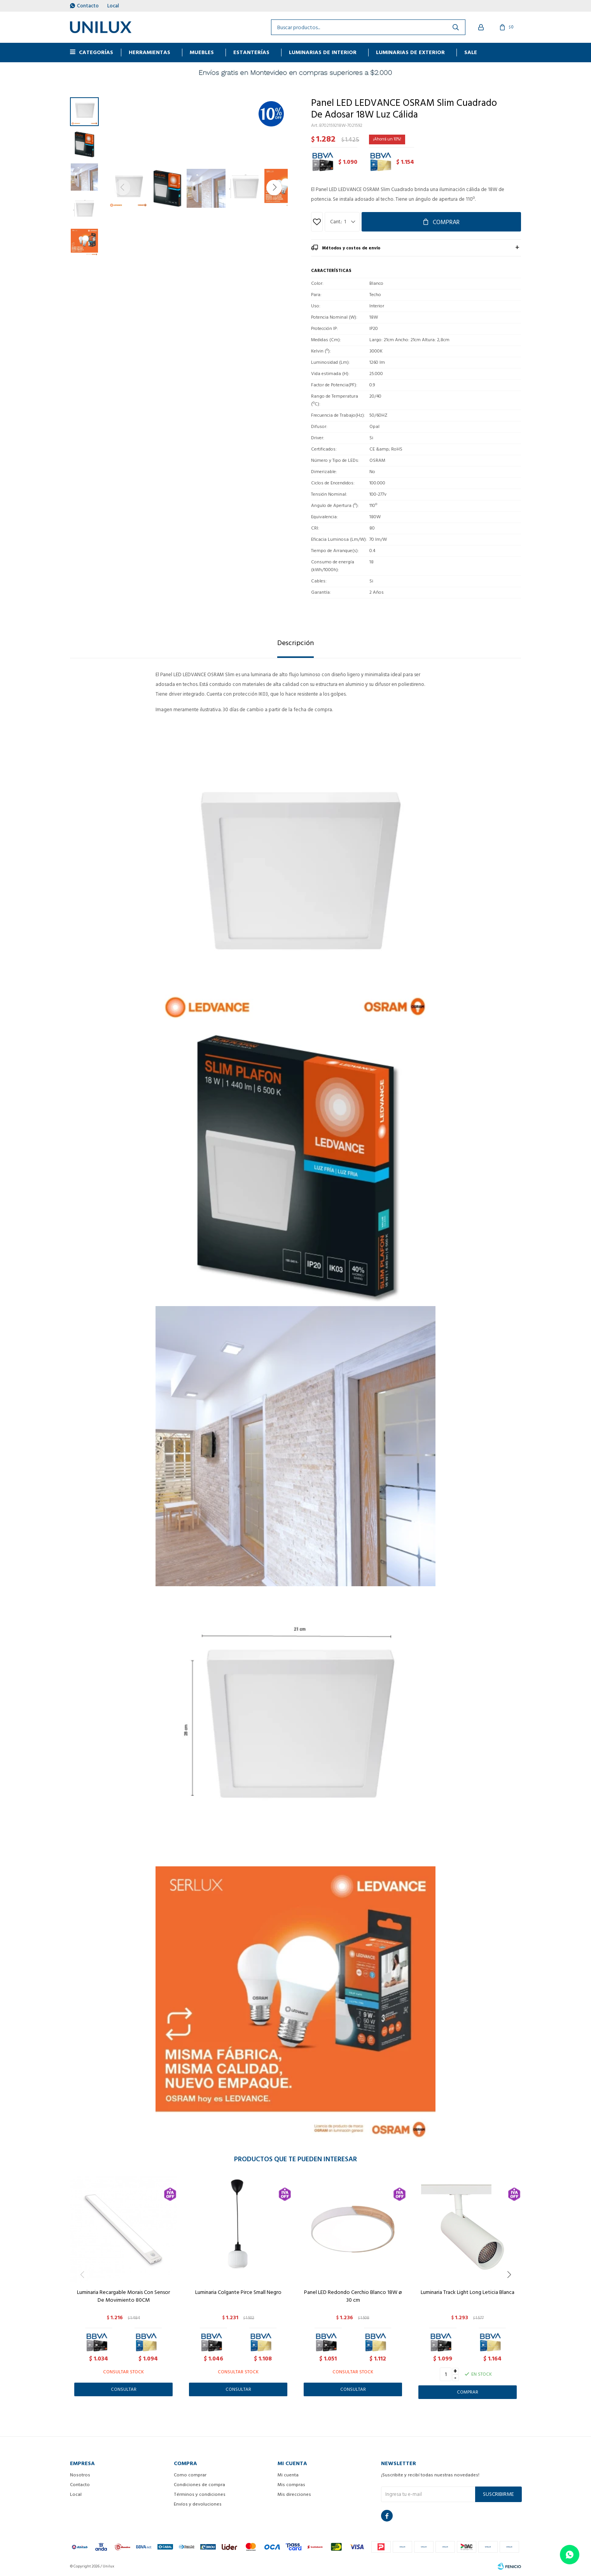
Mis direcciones (294, 2494)
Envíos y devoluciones (198, 2504)
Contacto (88, 6)
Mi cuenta (288, 2475)
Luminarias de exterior (410, 52)
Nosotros (80, 2475)
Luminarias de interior (323, 52)
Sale (470, 52)
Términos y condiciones (200, 2494)
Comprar (446, 222)
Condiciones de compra (199, 2484)
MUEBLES (202, 52)
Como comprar (190, 2475)
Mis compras (291, 2484)
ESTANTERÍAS (251, 52)
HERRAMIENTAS (149, 52)
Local (113, 6)
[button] (274, 187)
